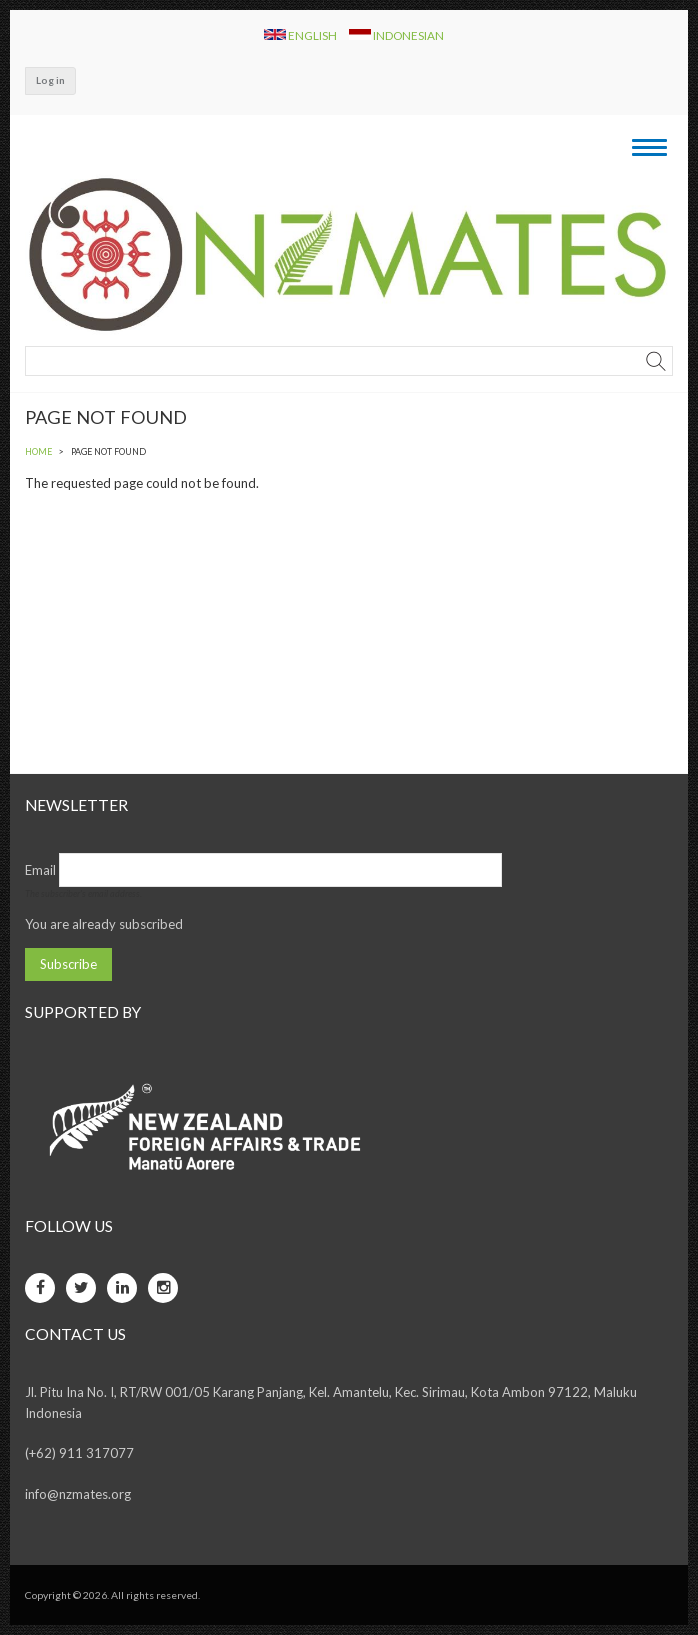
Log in (50, 80)
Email (40, 870)
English (301, 35)
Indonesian (396, 35)
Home (38, 451)
